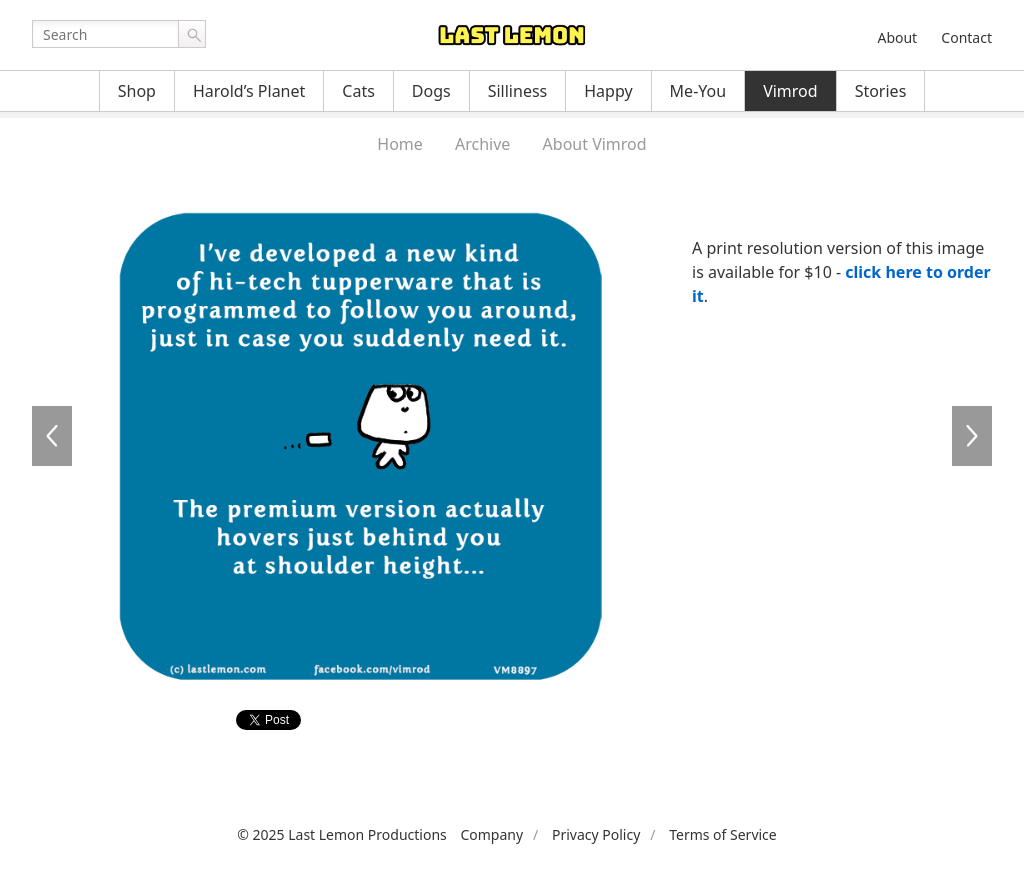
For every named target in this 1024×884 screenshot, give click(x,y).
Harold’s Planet (249, 91)
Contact (966, 37)
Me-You (698, 91)
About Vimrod (595, 144)
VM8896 (52, 436)
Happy (608, 91)
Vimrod (790, 91)
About (897, 37)
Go (192, 34)
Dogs (431, 91)
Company (491, 834)
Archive (482, 144)
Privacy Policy (596, 834)
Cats (358, 91)
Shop (137, 91)
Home (400, 144)
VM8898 (972, 436)
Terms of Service (723, 834)
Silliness (518, 91)
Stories (881, 91)
